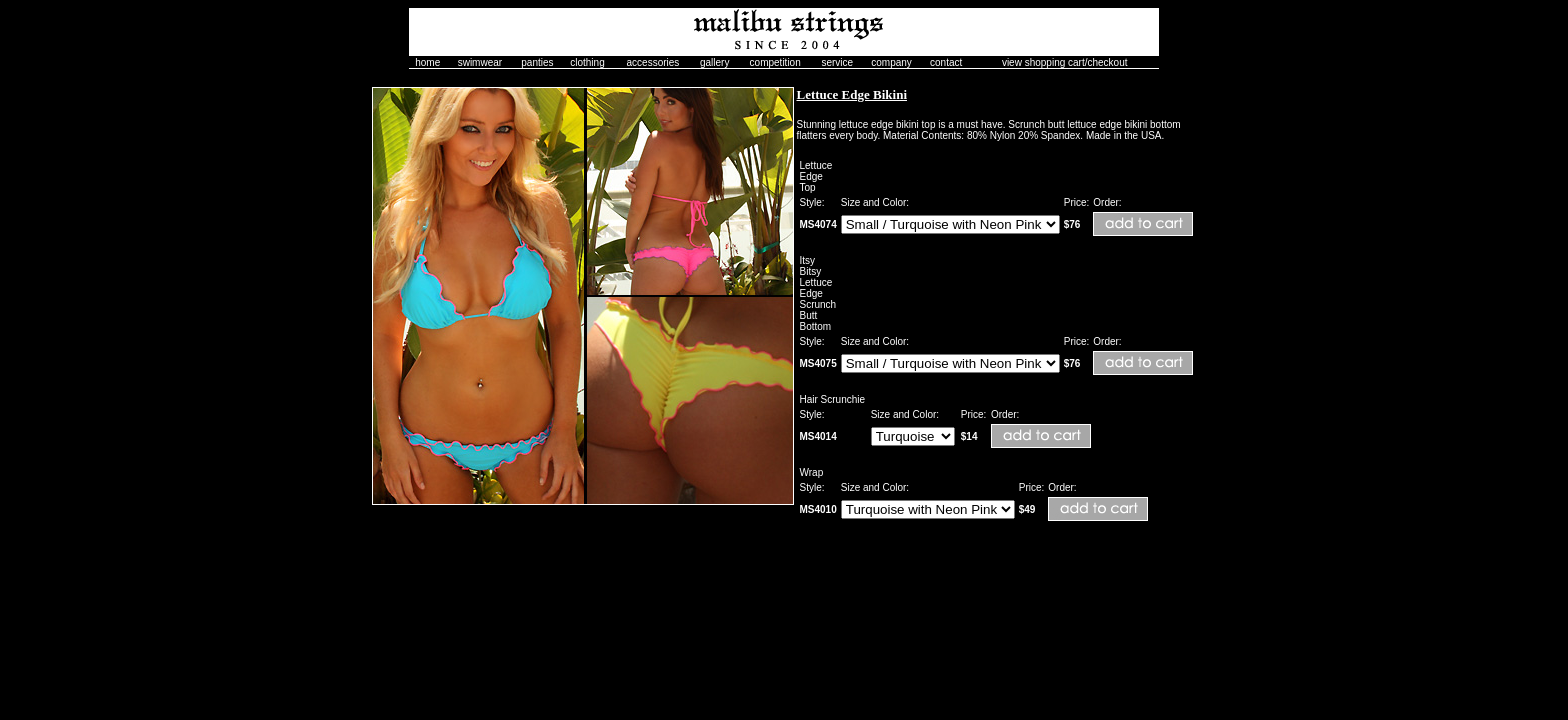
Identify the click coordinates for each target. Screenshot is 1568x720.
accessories (653, 62)
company (891, 62)
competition (775, 62)
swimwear (480, 62)
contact (946, 62)
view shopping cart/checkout (1065, 62)
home (427, 62)
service (837, 62)
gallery (714, 62)
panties (537, 62)
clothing (587, 62)
